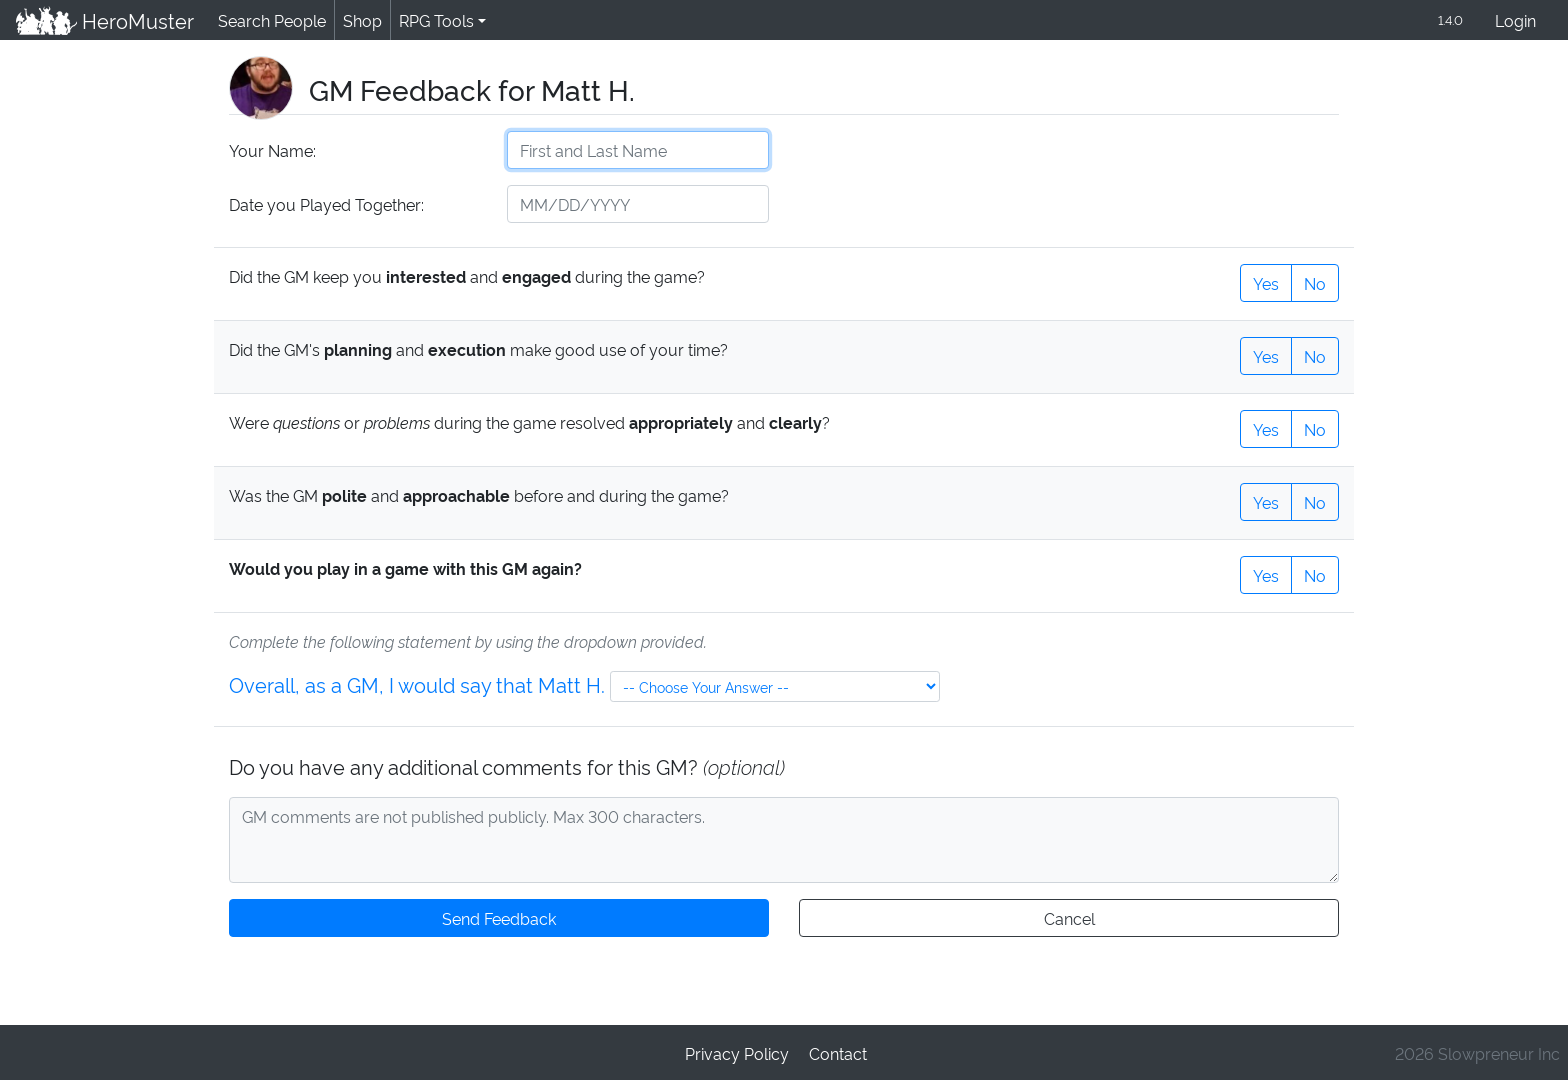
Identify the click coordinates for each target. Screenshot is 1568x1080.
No (1315, 281)
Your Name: (271, 149)
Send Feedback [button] (499, 916)
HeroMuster (103, 20)
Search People (269, 19)
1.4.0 (1449, 19)
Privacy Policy (737, 1051)
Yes (1266, 281)
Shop (359, 19)
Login (1515, 19)
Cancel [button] (1068, 916)
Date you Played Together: (325, 203)
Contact (837, 1051)
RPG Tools (432, 19)
